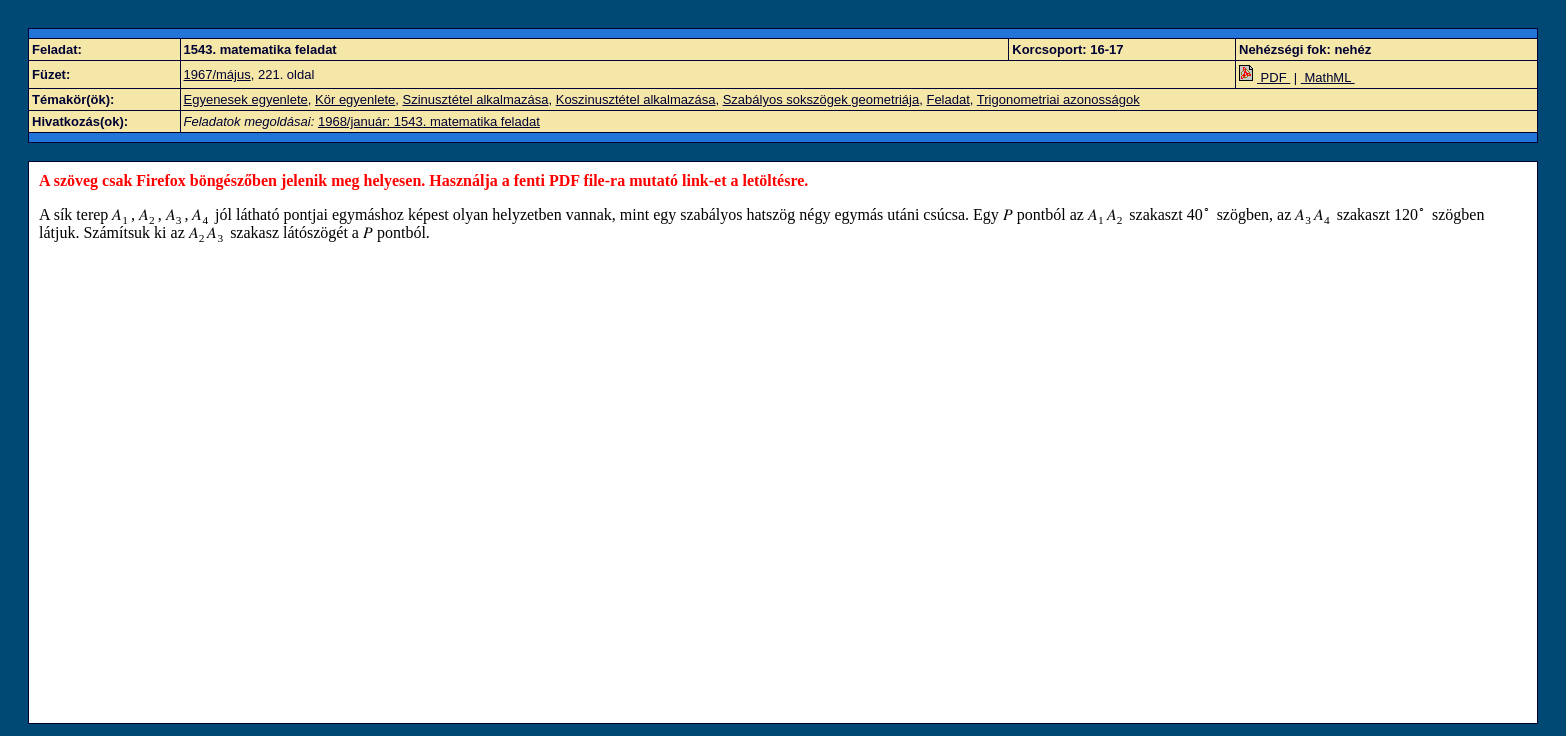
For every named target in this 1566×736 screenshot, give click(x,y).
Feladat (947, 99)
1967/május (217, 74)
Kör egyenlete (355, 99)
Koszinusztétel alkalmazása (636, 99)
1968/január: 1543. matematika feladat (429, 121)
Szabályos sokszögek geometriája (821, 99)
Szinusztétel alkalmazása (476, 99)
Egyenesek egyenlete (246, 99)
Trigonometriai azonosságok (1058, 99)
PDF (1264, 77)
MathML (1328, 77)
